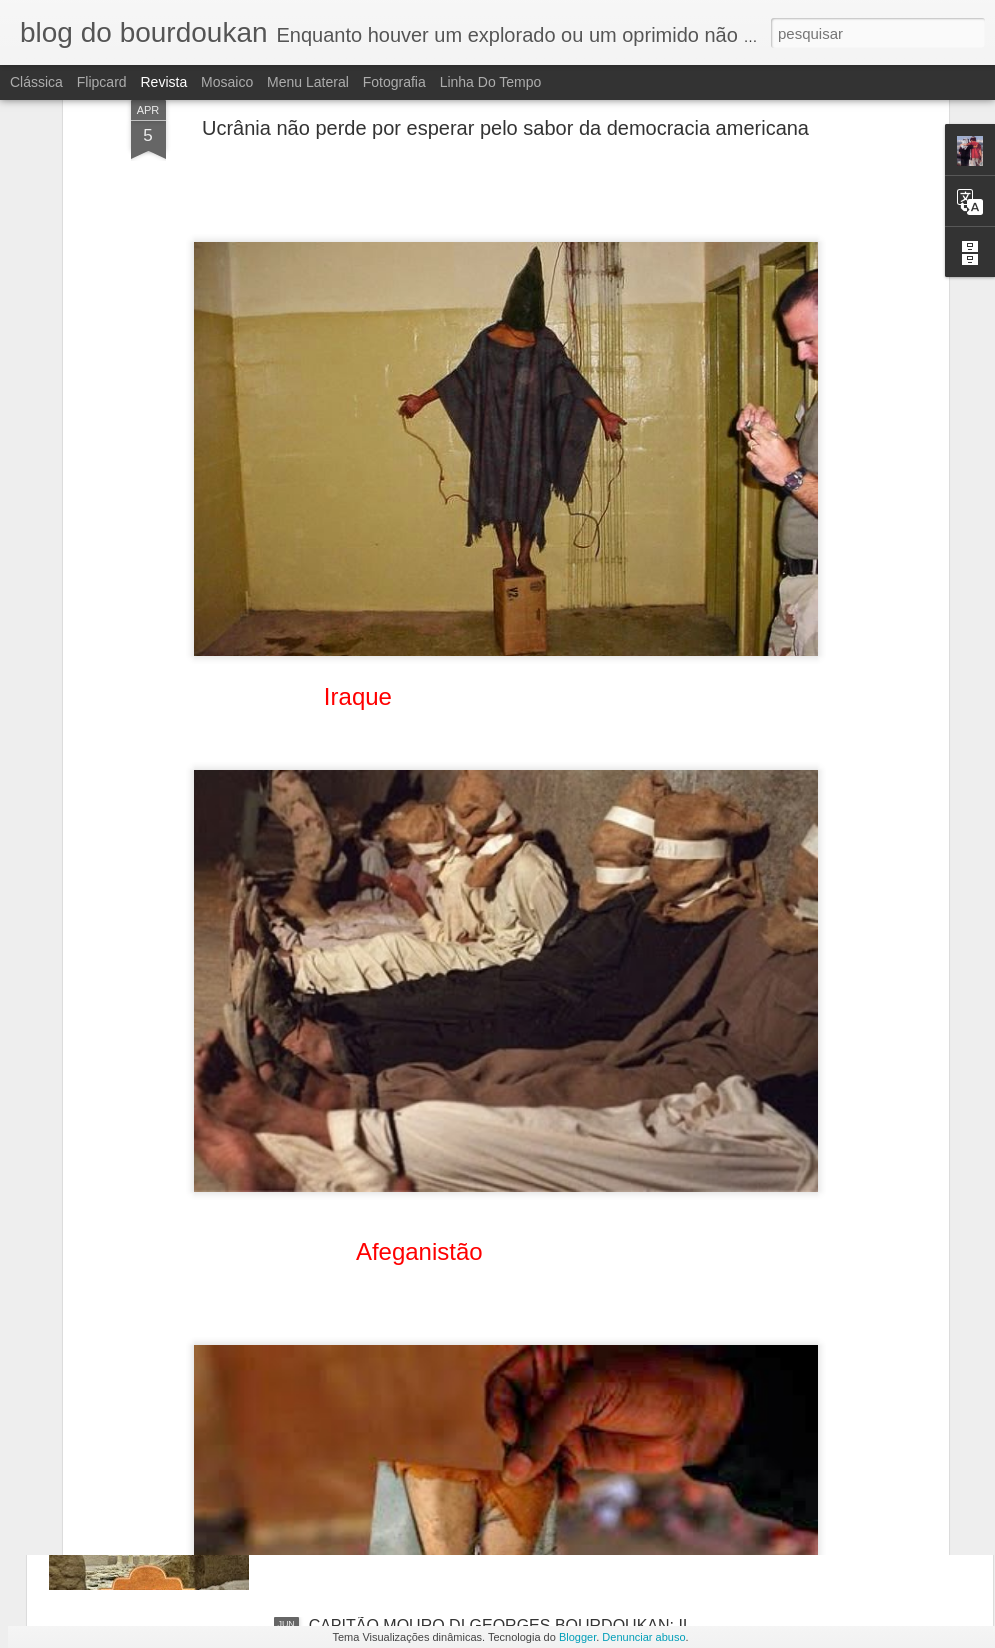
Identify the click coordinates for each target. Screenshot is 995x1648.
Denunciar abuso (643, 1637)
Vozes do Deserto (372, 1398)
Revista (163, 82)
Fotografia (394, 82)
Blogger (577, 1637)
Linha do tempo (491, 82)
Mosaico (227, 82)
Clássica (36, 82)
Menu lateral (308, 82)
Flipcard (102, 82)
